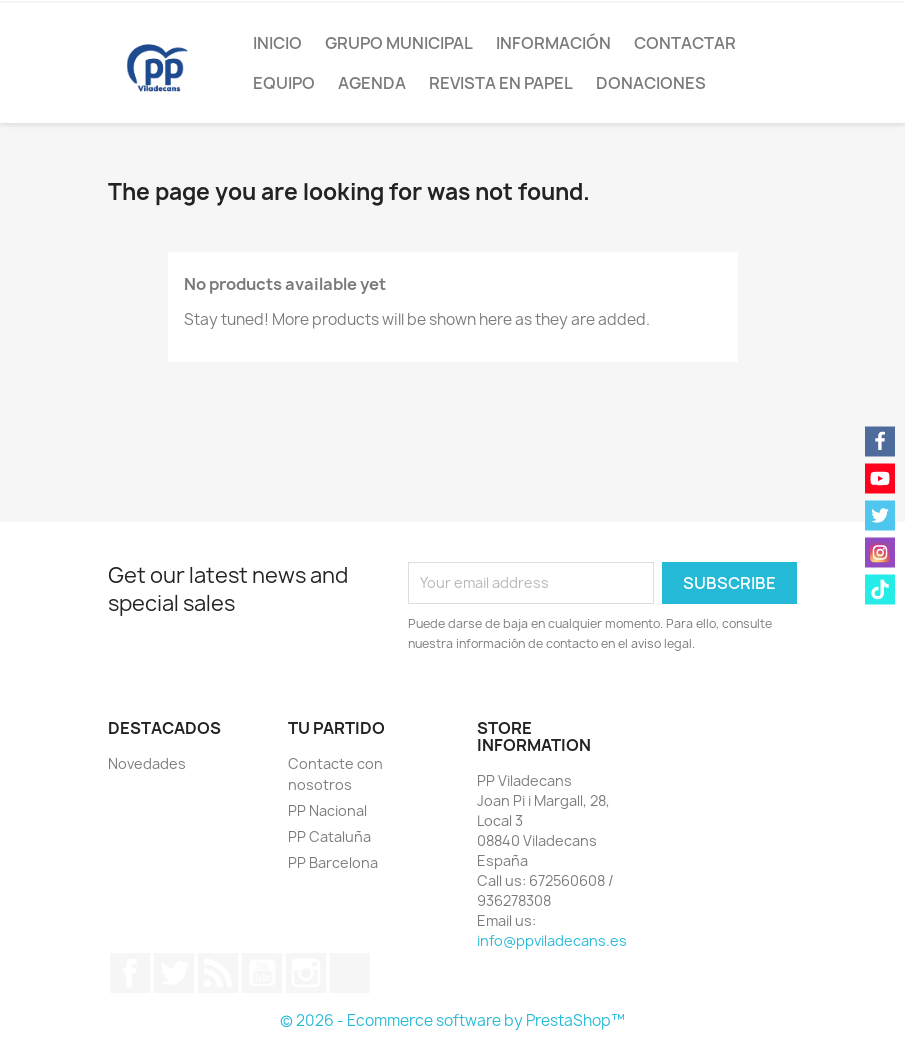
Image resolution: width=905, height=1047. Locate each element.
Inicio (277, 43)
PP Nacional (327, 810)
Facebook (130, 973)
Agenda (372, 83)
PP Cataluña (329, 836)
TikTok (350, 973)
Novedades (147, 763)
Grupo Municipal (399, 43)
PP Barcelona (333, 862)
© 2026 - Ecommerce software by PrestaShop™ (452, 1020)
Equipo (284, 83)
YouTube (262, 973)
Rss (218, 973)
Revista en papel (501, 83)
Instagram (306, 973)
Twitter (174, 973)
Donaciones (651, 83)
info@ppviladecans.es (552, 940)
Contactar (685, 43)
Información (553, 43)
